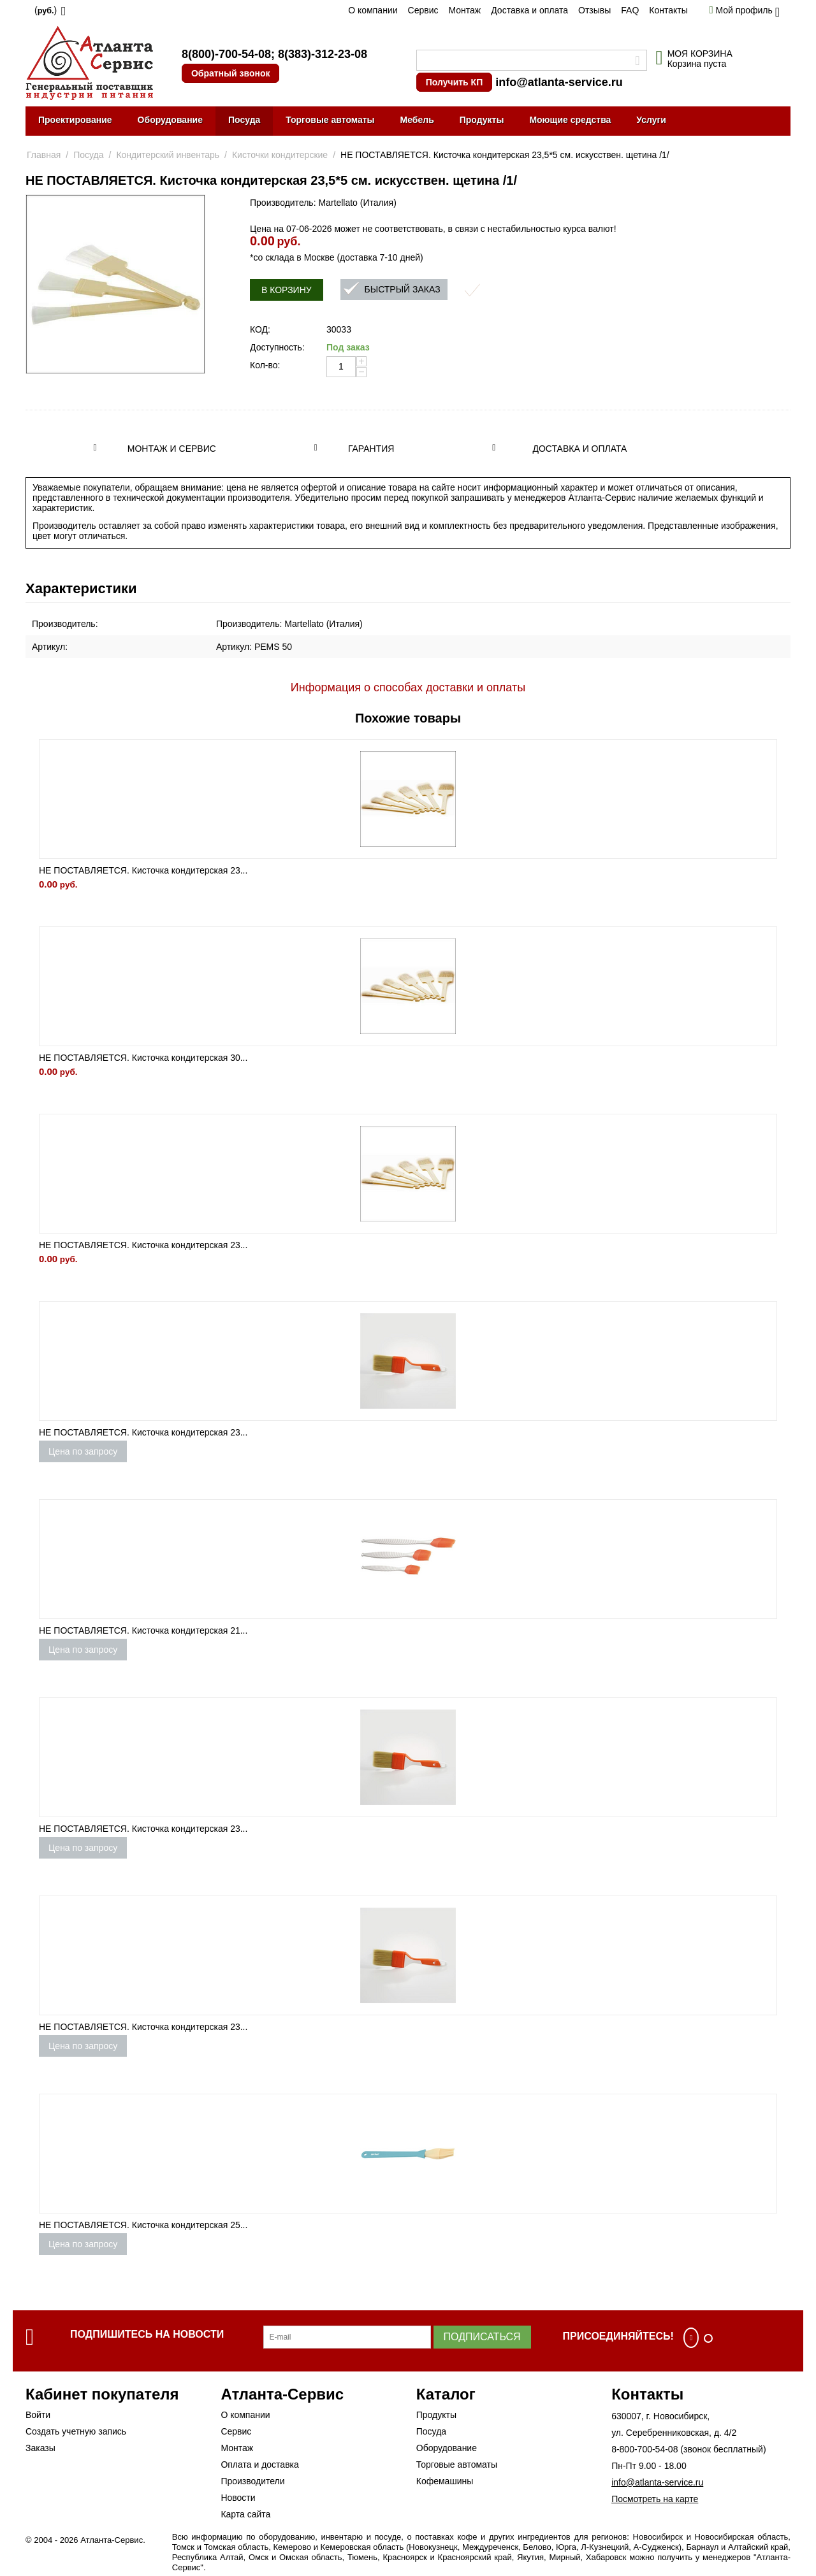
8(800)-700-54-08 (226, 54)
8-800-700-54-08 (644, 2449)
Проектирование (75, 120)
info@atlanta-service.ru (559, 82)
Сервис (423, 10)
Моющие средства (570, 120)
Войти (38, 2415)
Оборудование (170, 120)
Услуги (651, 120)
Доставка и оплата (529, 10)
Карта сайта (245, 2514)
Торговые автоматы (330, 120)
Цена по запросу (82, 1451)
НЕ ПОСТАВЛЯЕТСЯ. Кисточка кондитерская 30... (143, 1058)
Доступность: (277, 347)
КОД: (260, 329)
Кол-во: (265, 365)
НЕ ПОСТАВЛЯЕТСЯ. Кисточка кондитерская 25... (143, 2225)
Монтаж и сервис (171, 448)
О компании (372, 10)
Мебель (417, 120)
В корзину (286, 290)
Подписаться (482, 2336)
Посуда (244, 120)
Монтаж (464, 10)
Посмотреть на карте (654, 2499)
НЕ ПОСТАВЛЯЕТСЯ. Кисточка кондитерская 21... (143, 1630)
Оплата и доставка (259, 2464)
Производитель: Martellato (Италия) (323, 203)
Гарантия (371, 448)
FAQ (630, 10)
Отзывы (594, 10)
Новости (238, 2498)
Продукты (482, 120)
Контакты (668, 10)
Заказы (40, 2448)
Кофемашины (445, 2481)
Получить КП (454, 82)
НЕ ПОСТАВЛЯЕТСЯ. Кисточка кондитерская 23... (143, 870)
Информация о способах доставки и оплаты (408, 687)
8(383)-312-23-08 (322, 54)
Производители (252, 2481)
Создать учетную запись (76, 2431)
